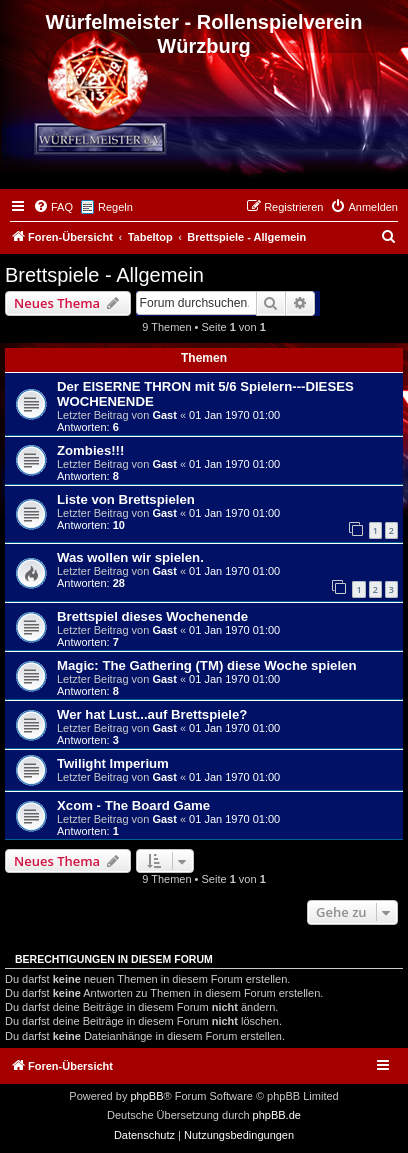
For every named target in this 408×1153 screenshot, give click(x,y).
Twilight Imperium (113, 763)
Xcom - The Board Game (133, 805)
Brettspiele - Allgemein (104, 275)
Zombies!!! (90, 450)
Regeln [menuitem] (115, 207)
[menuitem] (53, 207)
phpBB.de (277, 1115)
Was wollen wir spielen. (130, 557)
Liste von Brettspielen (126, 499)
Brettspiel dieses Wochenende (152, 616)
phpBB (146, 1096)
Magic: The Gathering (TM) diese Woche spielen (206, 665)
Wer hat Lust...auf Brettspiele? (152, 714)
